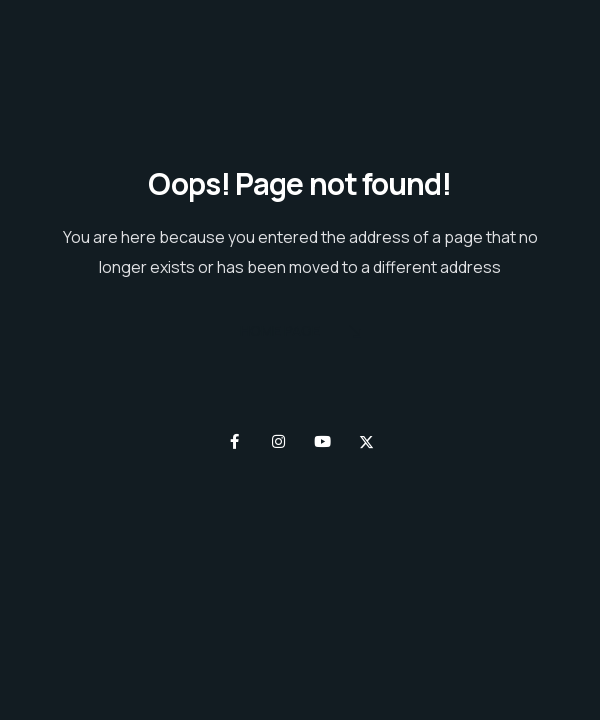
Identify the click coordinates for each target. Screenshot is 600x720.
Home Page (300, 332)
